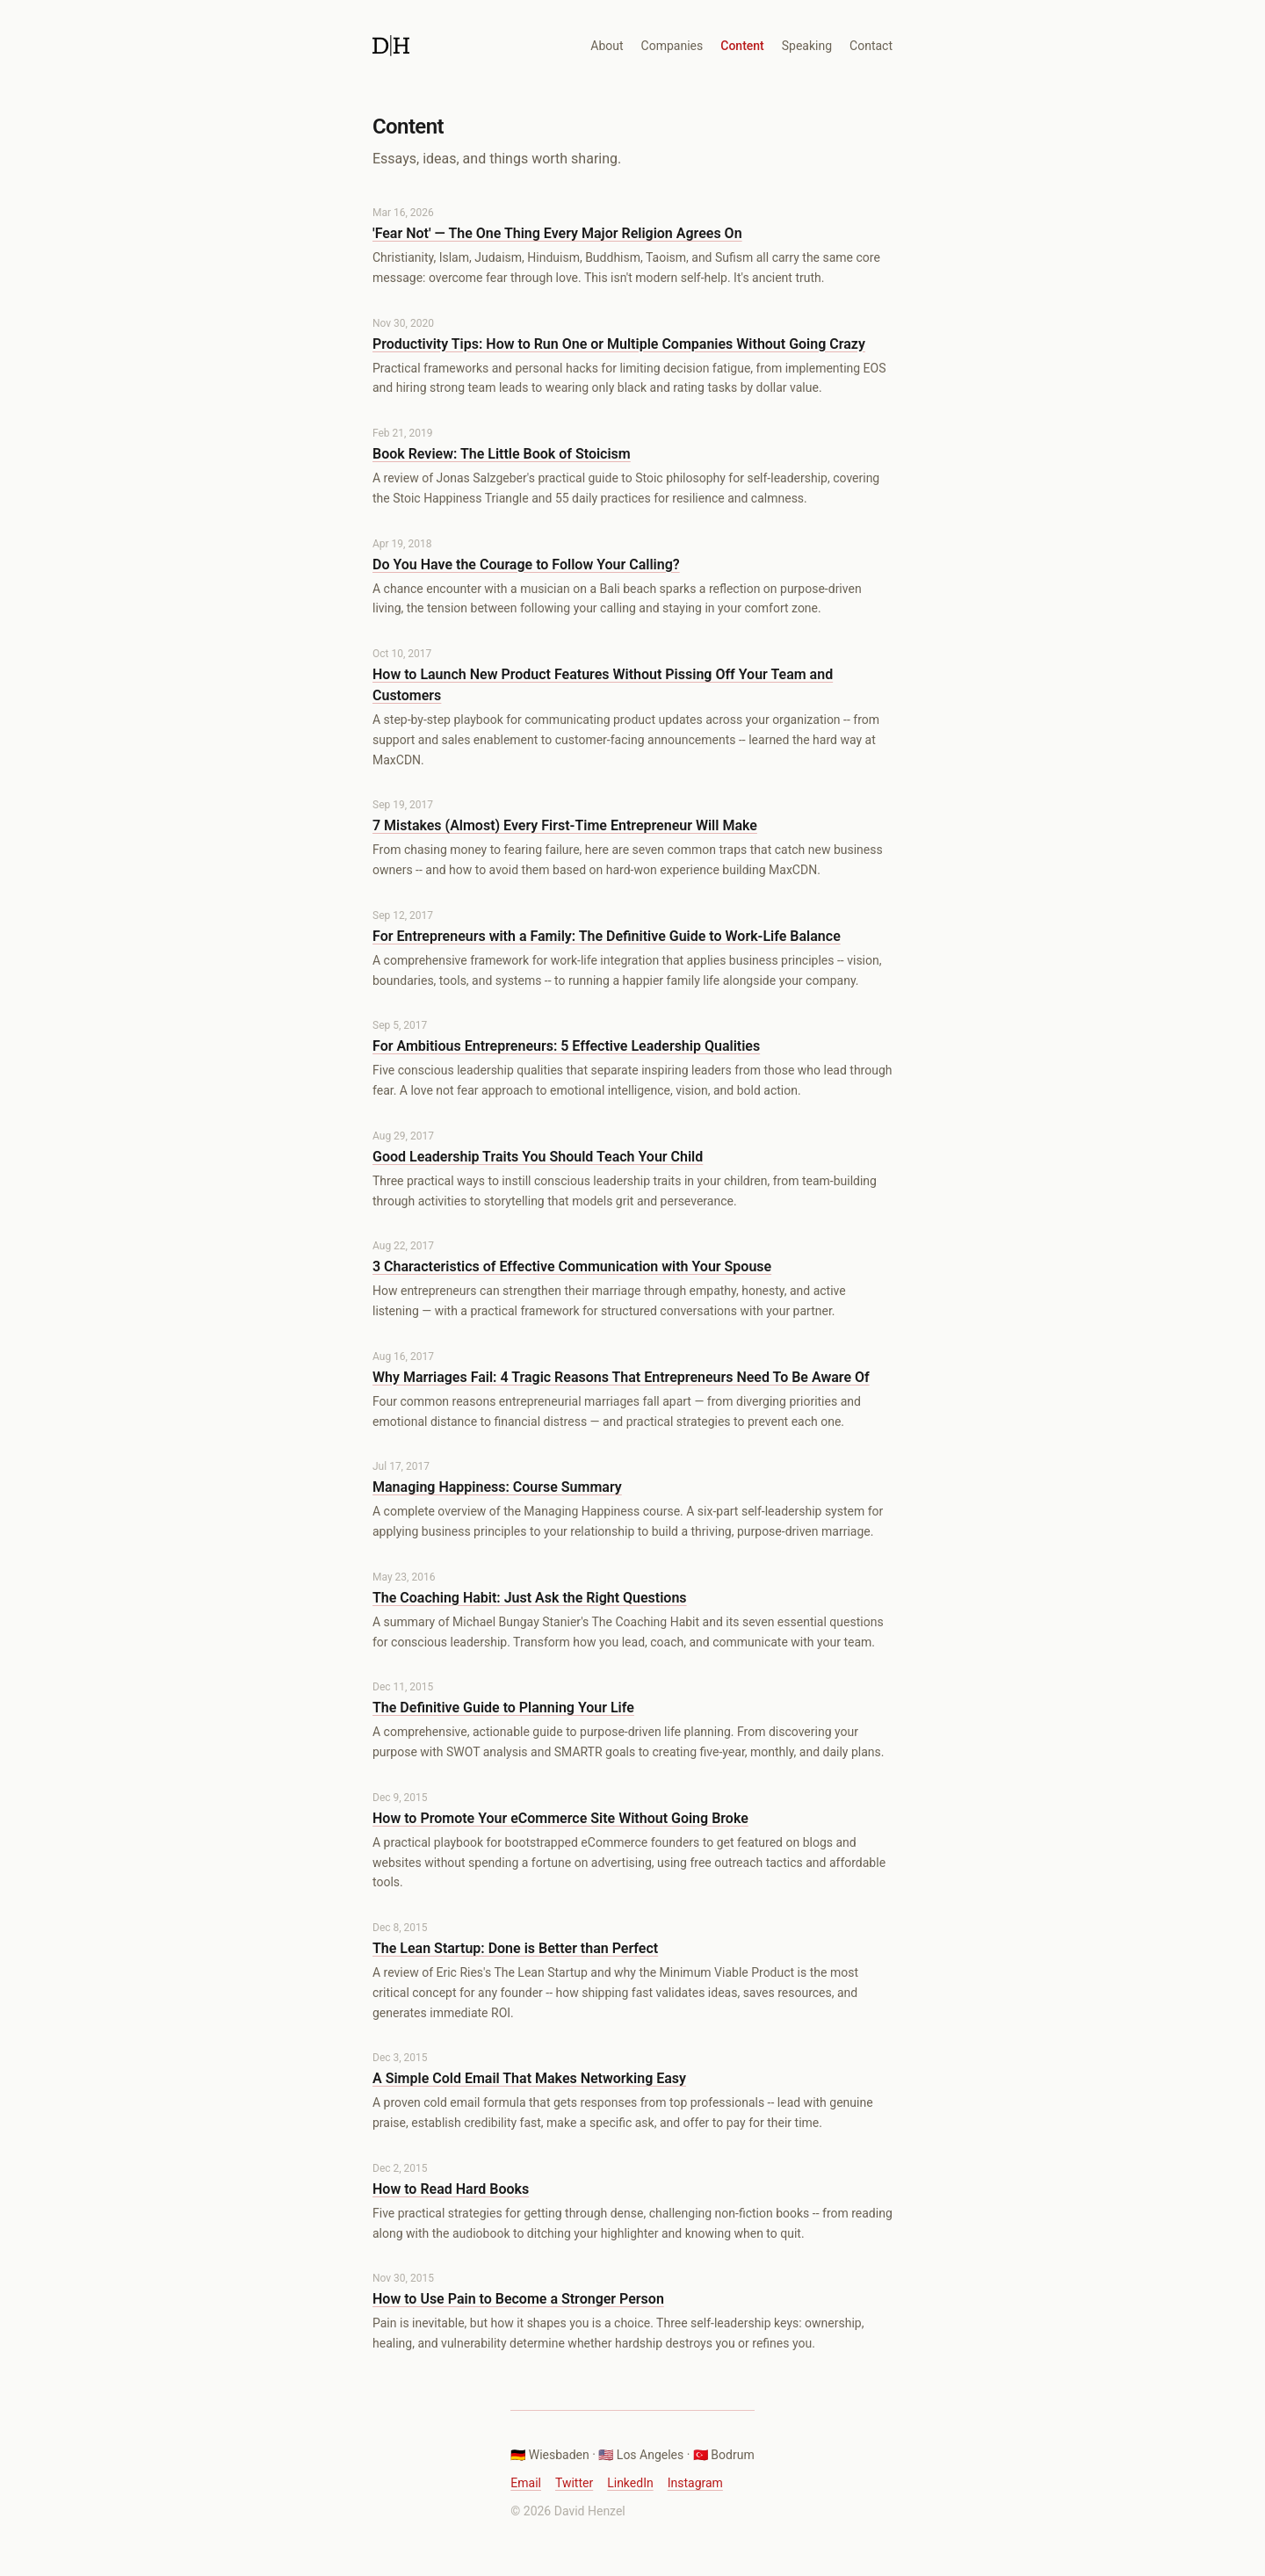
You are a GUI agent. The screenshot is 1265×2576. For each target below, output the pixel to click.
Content (742, 46)
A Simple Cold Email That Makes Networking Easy (529, 2078)
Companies (672, 46)
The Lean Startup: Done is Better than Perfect (515, 1948)
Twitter (574, 2483)
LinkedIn (630, 2483)
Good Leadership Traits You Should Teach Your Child (537, 1156)
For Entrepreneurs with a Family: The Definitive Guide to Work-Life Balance (606, 936)
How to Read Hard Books (450, 2189)
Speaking (807, 46)
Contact (871, 46)
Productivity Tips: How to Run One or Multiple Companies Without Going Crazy (618, 344)
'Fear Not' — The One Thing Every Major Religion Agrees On (557, 233)
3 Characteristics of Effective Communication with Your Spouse (571, 1266)
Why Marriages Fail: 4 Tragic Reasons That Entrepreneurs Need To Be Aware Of (621, 1377)
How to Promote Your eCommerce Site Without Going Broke (560, 1818)
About (606, 46)
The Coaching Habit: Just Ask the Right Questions (529, 1597)
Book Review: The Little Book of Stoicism (501, 453)
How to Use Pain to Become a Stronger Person (518, 2298)
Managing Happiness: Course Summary (497, 1487)
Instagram (695, 2483)
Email (525, 2483)
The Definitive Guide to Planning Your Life (503, 1707)
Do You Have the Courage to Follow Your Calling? (526, 564)
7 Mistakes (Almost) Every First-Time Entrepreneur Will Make (564, 825)
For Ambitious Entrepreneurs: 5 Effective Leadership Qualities (566, 1046)
